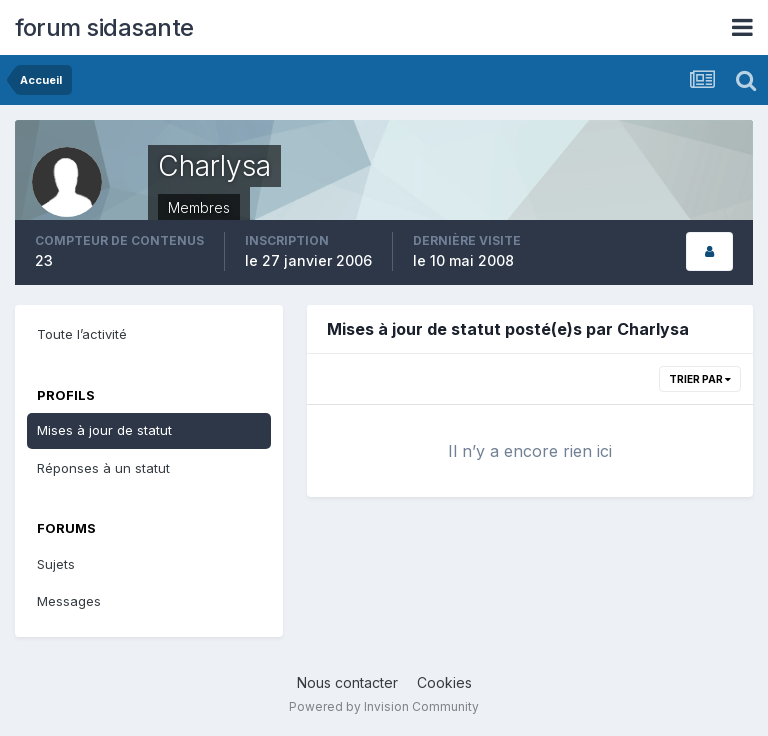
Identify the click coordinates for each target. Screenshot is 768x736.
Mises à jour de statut (104, 430)
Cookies (444, 682)
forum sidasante (104, 27)
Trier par (700, 379)
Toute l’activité (82, 334)
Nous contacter (347, 682)
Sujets (56, 564)
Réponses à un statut (103, 468)
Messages (69, 601)
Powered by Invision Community (384, 706)
